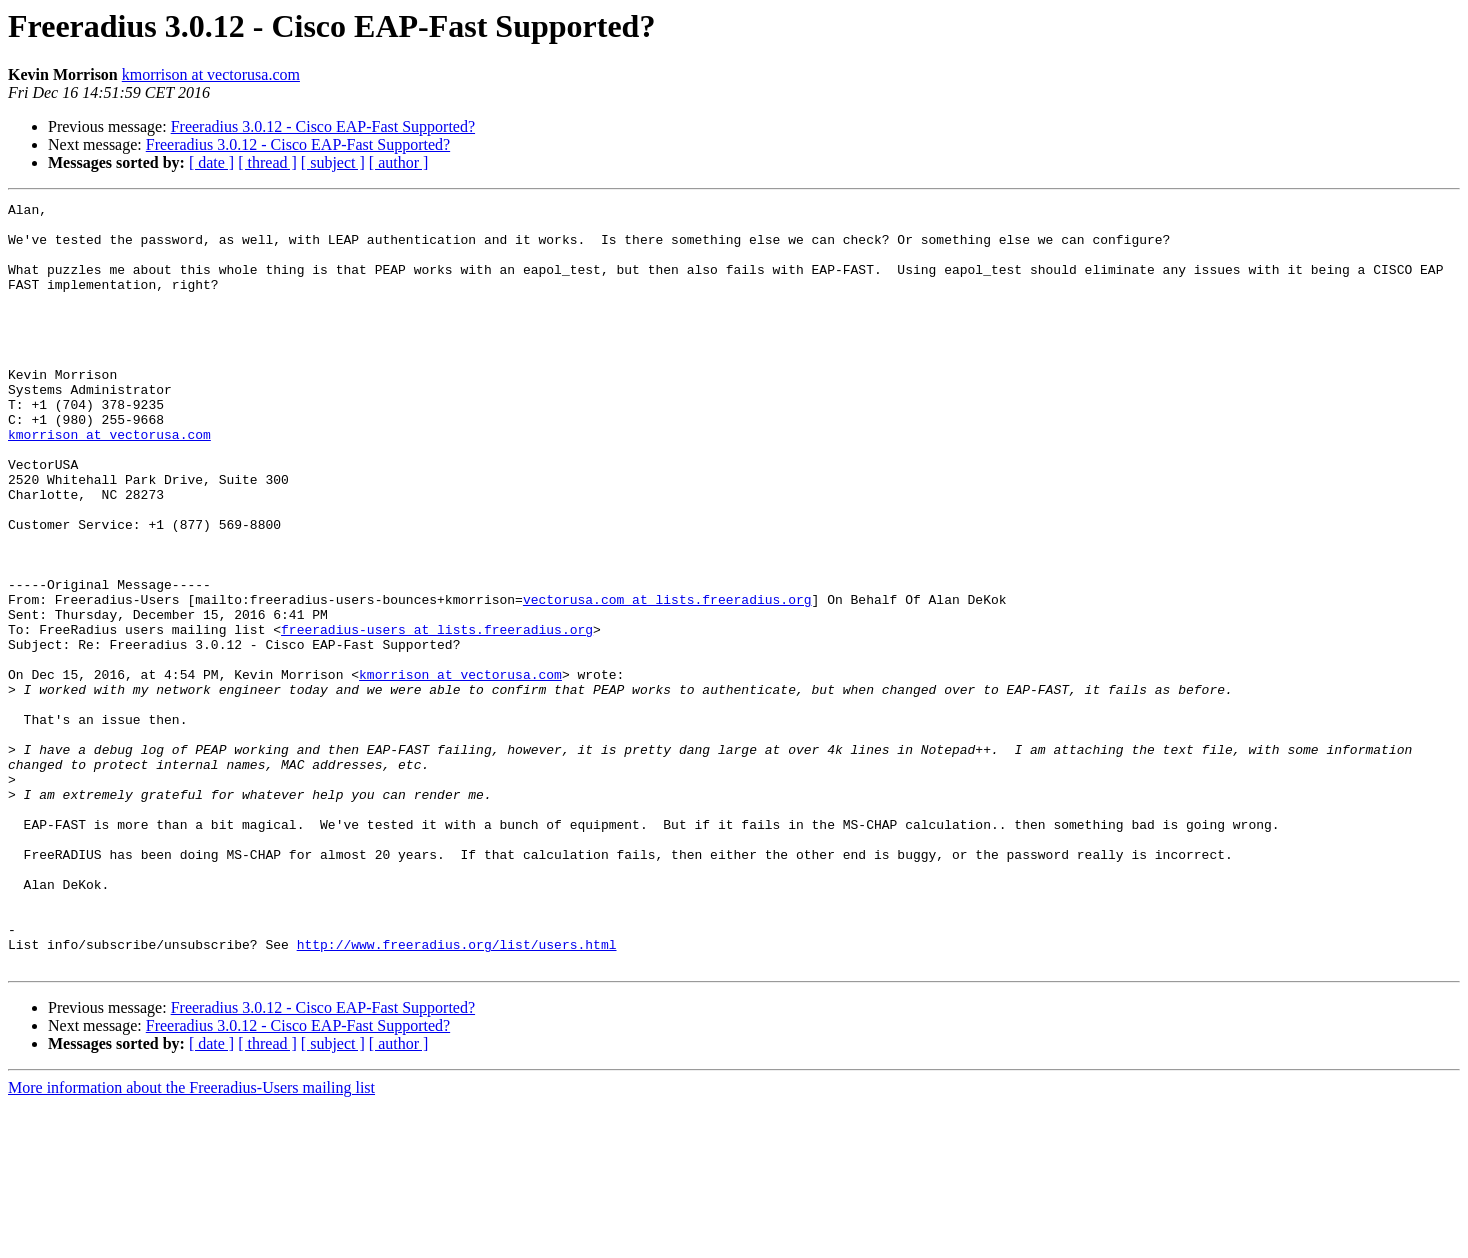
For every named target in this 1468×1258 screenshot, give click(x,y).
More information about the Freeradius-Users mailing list (191, 1240)
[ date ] (211, 162)
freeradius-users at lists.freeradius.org (437, 716)
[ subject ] (333, 162)
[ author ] (399, 162)
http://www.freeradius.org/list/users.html (457, 1094)
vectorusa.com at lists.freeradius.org (667, 680)
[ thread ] (267, 162)
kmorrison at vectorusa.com (211, 74)
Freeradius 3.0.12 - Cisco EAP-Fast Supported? (323, 126)
